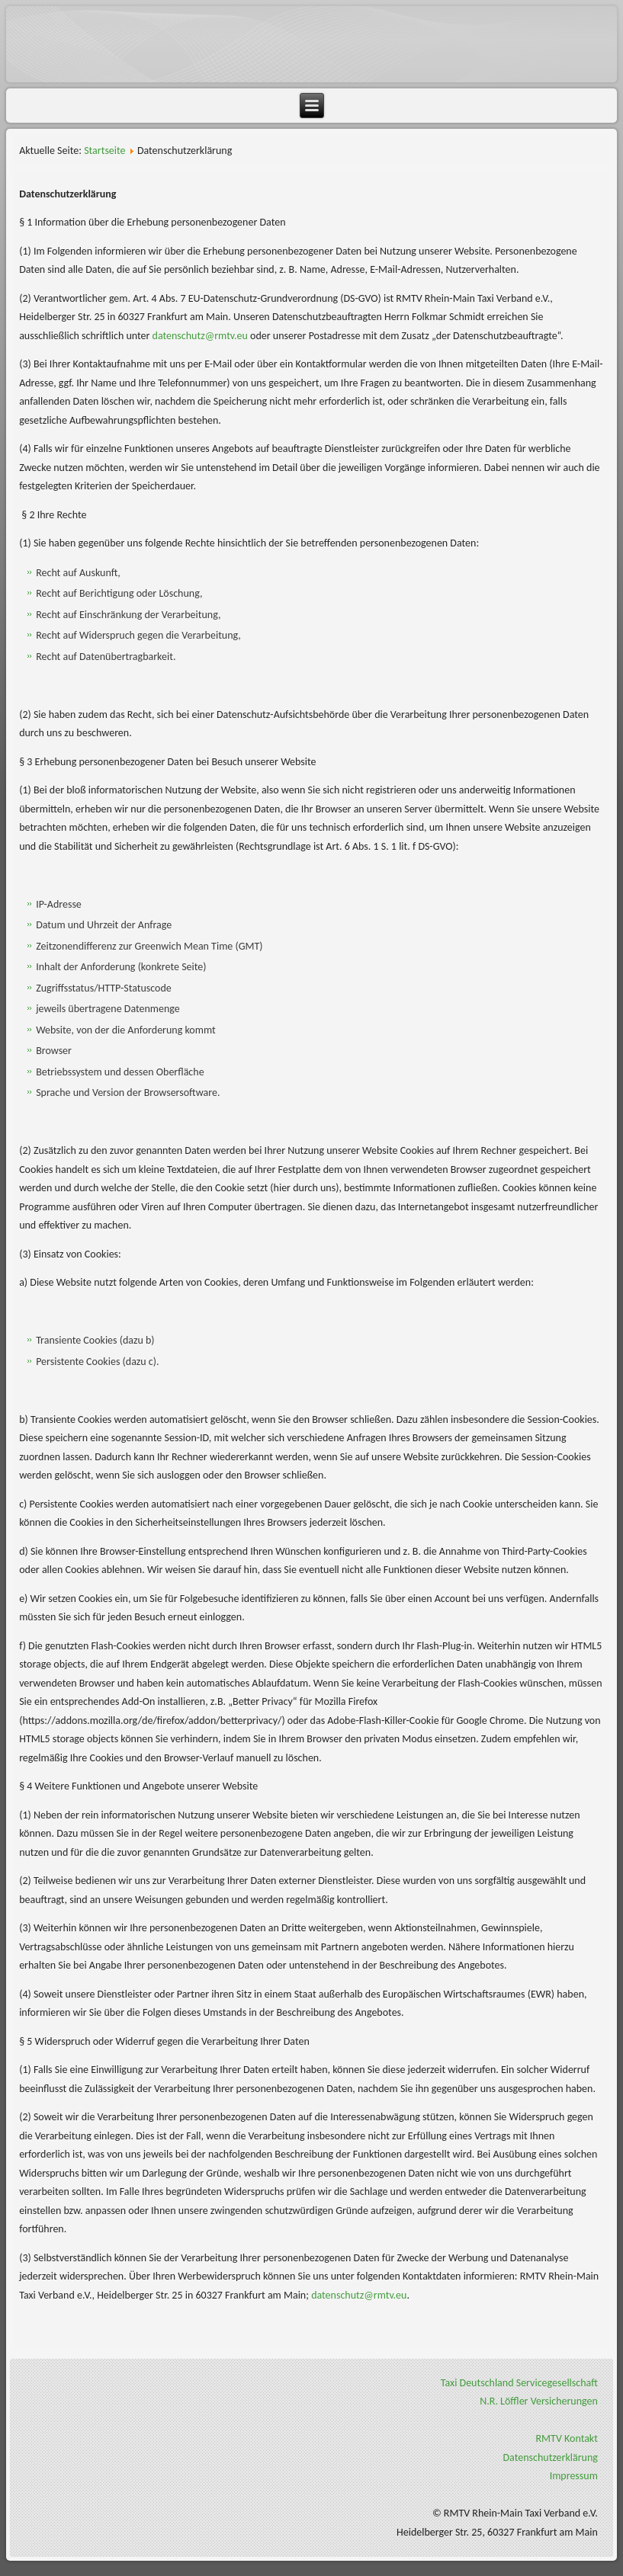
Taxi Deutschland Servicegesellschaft (519, 2382)
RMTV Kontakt (567, 2438)
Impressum (574, 2475)
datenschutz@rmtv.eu (200, 335)
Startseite (104, 150)
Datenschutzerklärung (550, 2457)
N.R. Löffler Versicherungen (539, 2401)
